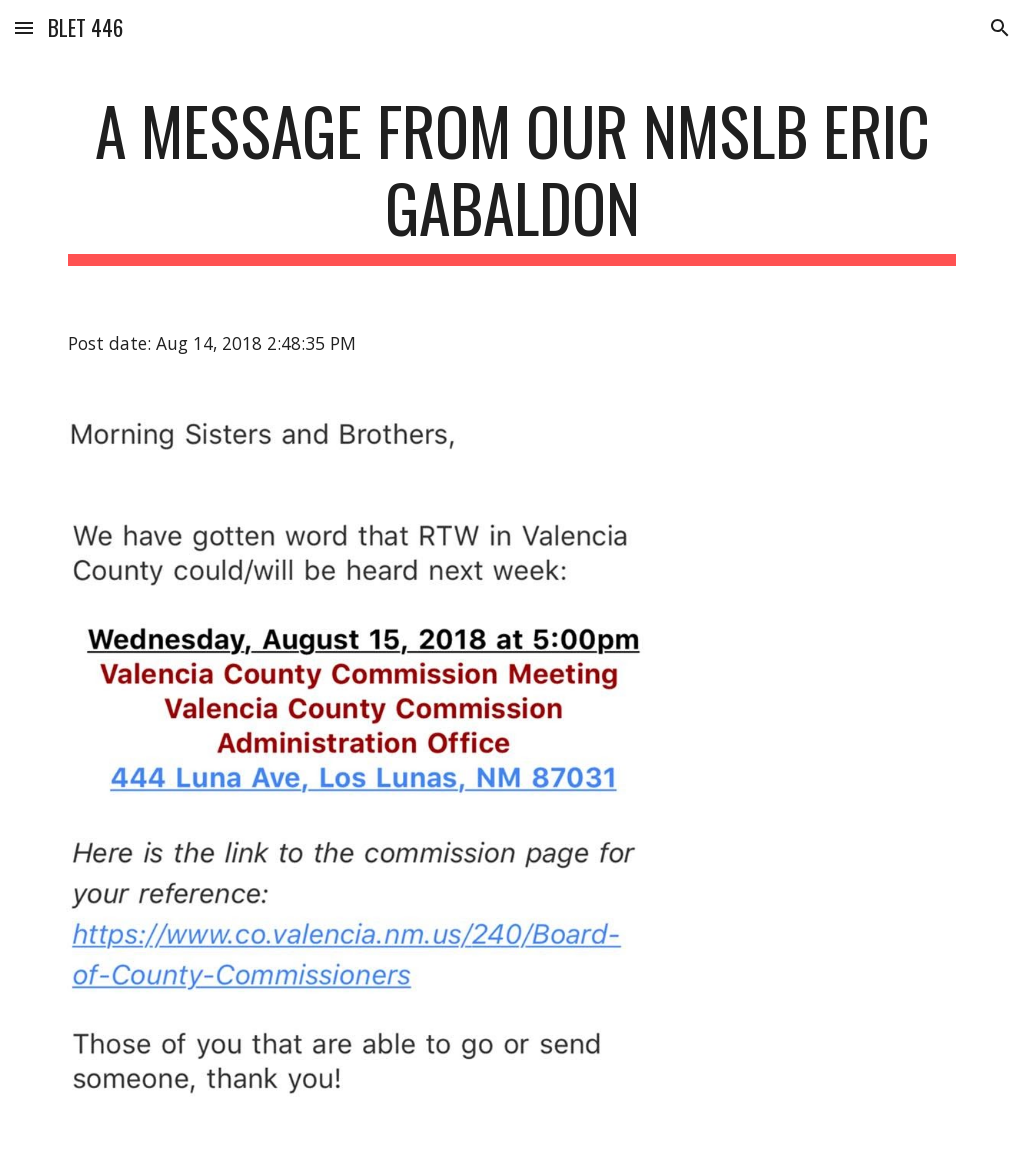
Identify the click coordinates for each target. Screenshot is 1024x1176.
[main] (512, 179)
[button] (24, 27)
